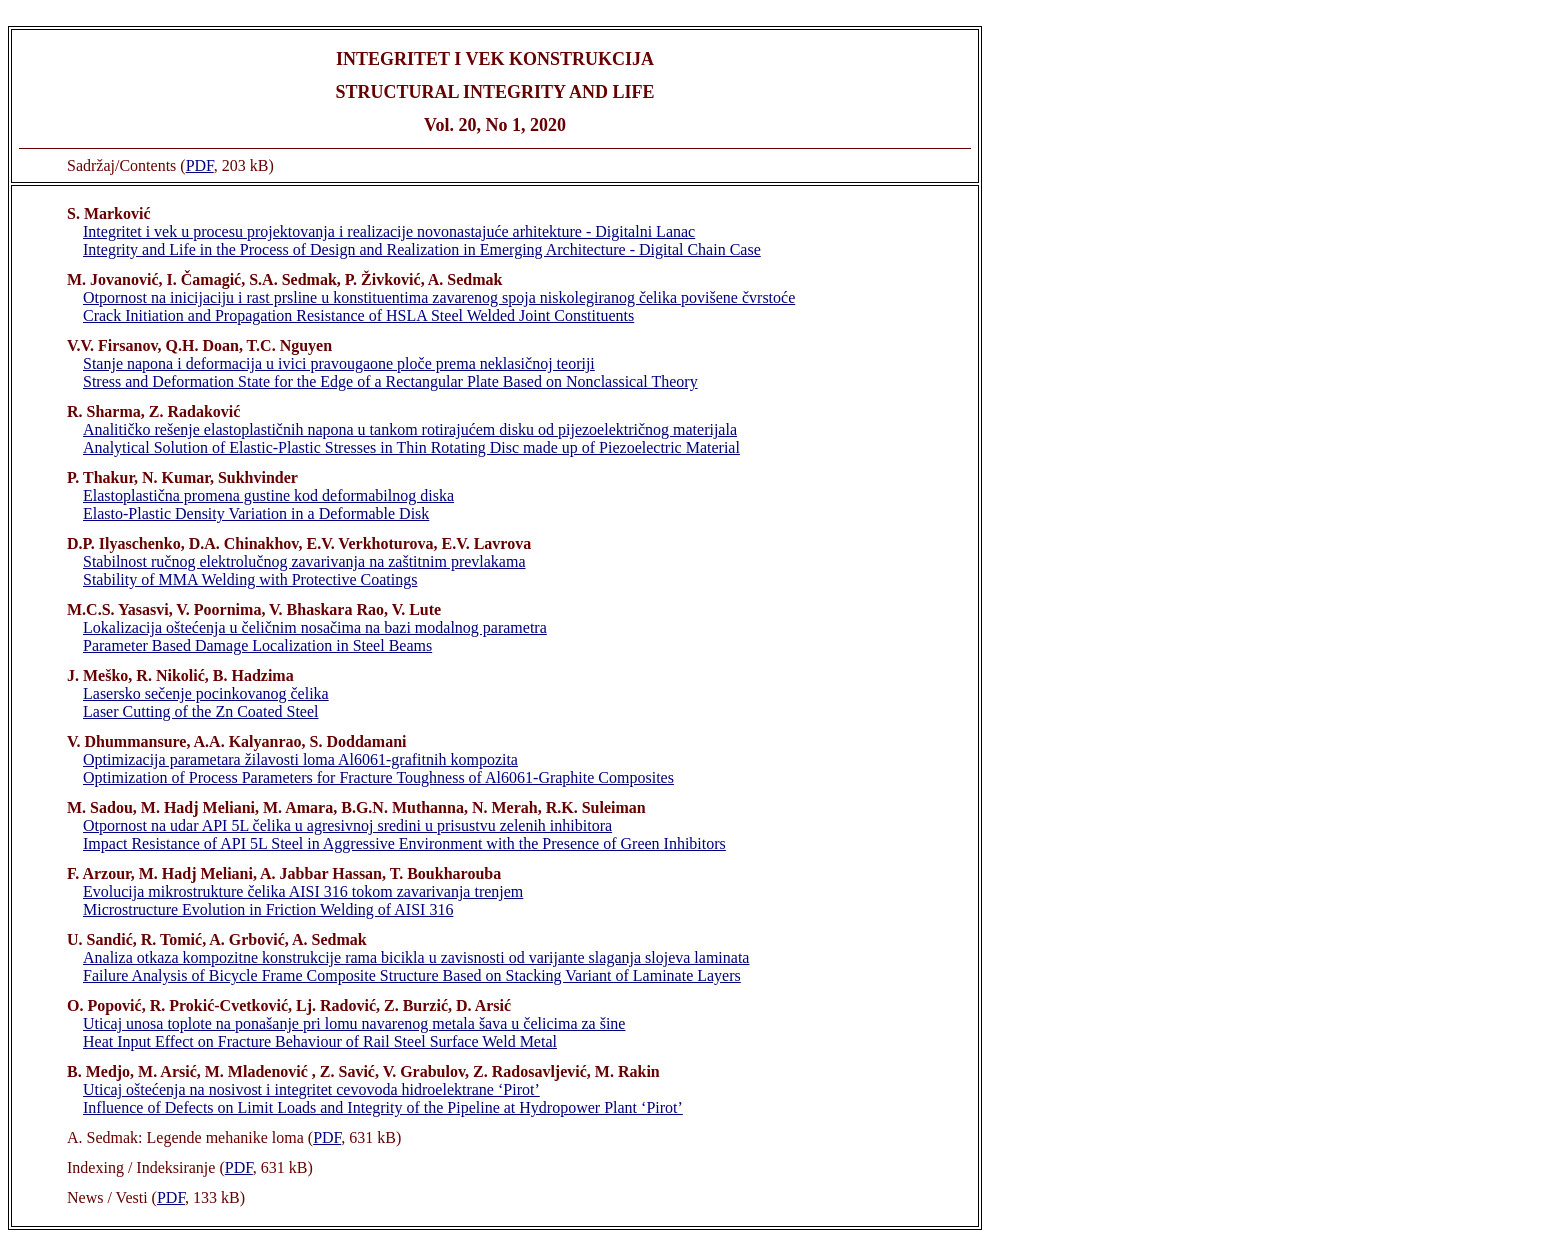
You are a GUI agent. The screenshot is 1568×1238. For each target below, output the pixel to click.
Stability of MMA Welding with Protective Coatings (250, 579)
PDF (200, 165)
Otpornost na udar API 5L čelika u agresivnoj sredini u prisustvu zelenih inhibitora (347, 825)
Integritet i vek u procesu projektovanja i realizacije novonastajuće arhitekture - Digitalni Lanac (389, 231)
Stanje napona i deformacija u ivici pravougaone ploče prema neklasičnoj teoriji (339, 363)
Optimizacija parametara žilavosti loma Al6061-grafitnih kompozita (300, 759)
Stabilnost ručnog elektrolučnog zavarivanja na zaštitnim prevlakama (304, 561)
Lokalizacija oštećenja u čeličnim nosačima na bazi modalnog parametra (315, 627)
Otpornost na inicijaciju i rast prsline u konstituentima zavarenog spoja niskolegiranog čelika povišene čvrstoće (439, 297)
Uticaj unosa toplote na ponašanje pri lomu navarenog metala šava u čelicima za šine (354, 1023)
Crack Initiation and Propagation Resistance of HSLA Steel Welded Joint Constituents (358, 315)
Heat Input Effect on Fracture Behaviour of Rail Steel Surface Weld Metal (320, 1041)
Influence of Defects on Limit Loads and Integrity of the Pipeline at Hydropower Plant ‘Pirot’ (383, 1107)
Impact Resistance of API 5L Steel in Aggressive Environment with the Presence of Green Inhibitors (404, 843)
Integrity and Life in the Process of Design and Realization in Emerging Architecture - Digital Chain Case (422, 249)
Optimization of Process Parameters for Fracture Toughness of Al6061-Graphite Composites (378, 777)
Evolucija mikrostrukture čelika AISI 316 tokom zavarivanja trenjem (303, 891)
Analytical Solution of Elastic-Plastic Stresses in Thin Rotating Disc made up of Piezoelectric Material (411, 447)
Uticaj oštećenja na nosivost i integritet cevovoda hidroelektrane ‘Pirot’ (311, 1089)
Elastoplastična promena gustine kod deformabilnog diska (268, 495)
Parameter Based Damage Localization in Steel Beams (257, 645)
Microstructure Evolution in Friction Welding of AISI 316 (268, 909)
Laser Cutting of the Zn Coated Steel (201, 711)
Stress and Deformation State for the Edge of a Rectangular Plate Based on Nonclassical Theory (390, 381)
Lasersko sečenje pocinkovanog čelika (206, 693)
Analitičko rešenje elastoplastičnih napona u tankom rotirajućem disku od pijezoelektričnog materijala (410, 429)
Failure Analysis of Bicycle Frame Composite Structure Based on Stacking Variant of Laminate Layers (412, 975)
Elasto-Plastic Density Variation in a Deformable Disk (256, 513)
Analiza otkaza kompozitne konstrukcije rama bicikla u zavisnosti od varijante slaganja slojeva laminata (416, 957)
